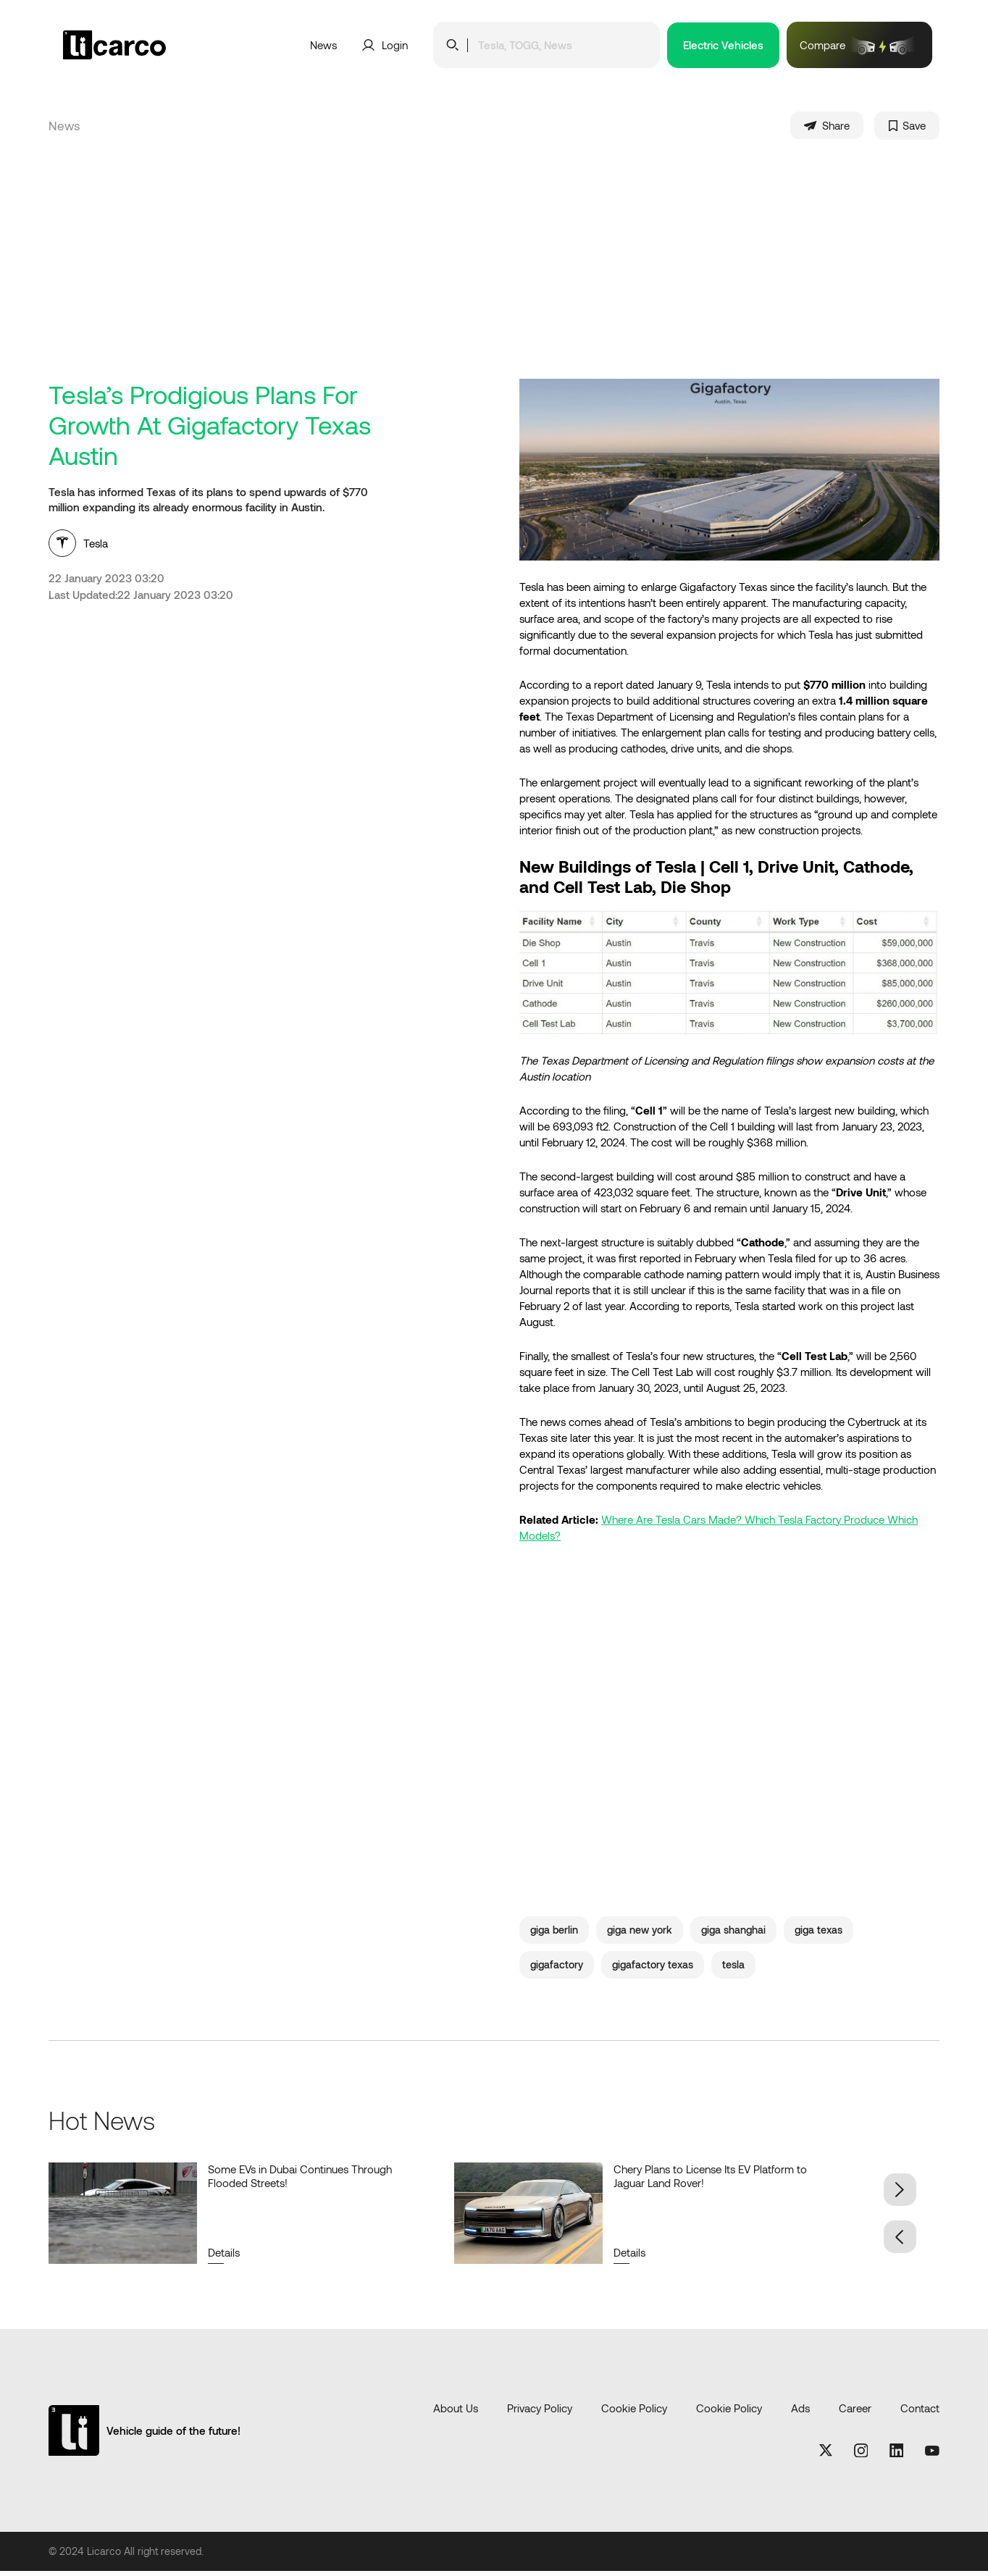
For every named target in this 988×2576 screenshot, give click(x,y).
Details (224, 2256)
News (323, 44)
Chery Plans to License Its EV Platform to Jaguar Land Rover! (710, 2180)
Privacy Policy (539, 2412)
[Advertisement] (494, 274)
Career (855, 2412)
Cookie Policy (634, 2412)
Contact (919, 2412)
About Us (455, 2412)
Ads (800, 2412)
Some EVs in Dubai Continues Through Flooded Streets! (300, 2180)
